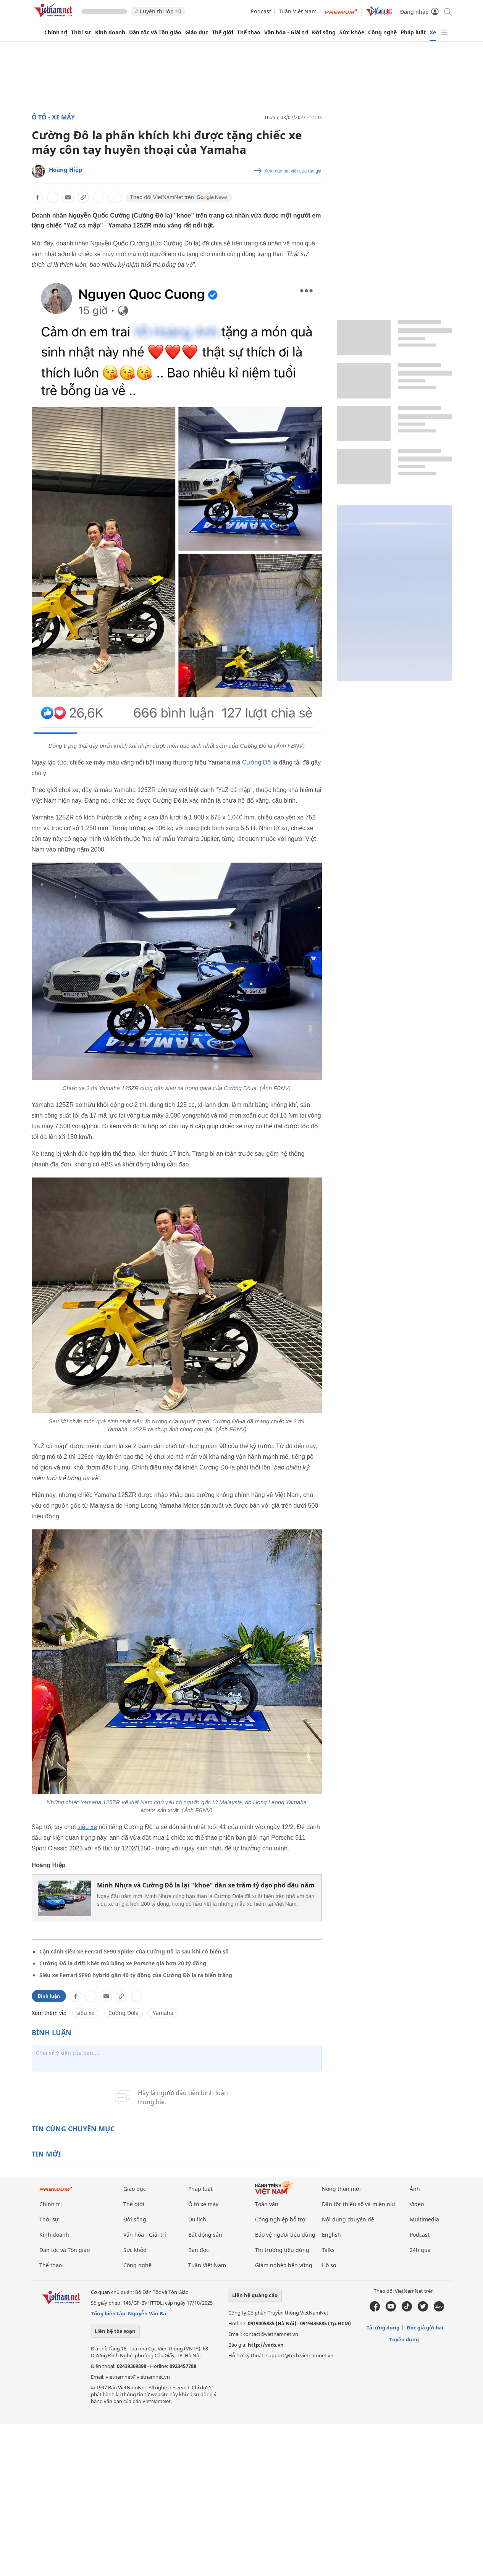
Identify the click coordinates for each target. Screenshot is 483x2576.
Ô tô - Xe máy (53, 117)
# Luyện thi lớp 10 (158, 11)
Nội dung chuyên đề (348, 2219)
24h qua (420, 2249)
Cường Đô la (259, 762)
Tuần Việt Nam (298, 11)
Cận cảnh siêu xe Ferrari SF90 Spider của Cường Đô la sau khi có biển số (134, 1951)
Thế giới (222, 32)
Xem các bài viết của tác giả (292, 171)
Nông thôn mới (341, 2188)
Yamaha (163, 2012)
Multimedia (424, 2219)
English (331, 2234)
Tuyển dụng (404, 2339)
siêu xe (87, 1827)
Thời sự (81, 32)
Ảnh (415, 2188)
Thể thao (248, 32)
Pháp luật (413, 32)
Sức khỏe (351, 32)
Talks (328, 2249)
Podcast (260, 11)
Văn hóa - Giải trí (286, 32)
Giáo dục (196, 32)
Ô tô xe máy (203, 2204)
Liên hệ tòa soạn (115, 2331)
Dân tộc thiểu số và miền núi (358, 2204)
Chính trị (55, 32)
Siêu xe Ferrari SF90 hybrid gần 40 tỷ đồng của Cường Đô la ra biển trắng (135, 1975)
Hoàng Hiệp (65, 169)
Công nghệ (382, 32)
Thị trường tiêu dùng (282, 2249)
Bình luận (49, 1996)
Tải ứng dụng (383, 2327)
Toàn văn (266, 2204)
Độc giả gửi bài (425, 2327)
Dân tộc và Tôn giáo (155, 32)
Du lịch (197, 2219)
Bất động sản (205, 2234)
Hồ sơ (329, 2265)
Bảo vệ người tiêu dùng (285, 2234)
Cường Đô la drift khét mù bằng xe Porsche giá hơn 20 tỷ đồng (122, 1963)
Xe (433, 32)
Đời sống (324, 32)
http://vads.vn (266, 2344)
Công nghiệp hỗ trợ (280, 2219)
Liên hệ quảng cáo (255, 2295)
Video (417, 2204)
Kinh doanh (110, 32)
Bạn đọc (198, 2249)
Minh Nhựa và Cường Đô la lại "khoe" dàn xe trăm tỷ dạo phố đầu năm (206, 1885)
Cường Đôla (123, 2012)
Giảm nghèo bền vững (283, 2265)
